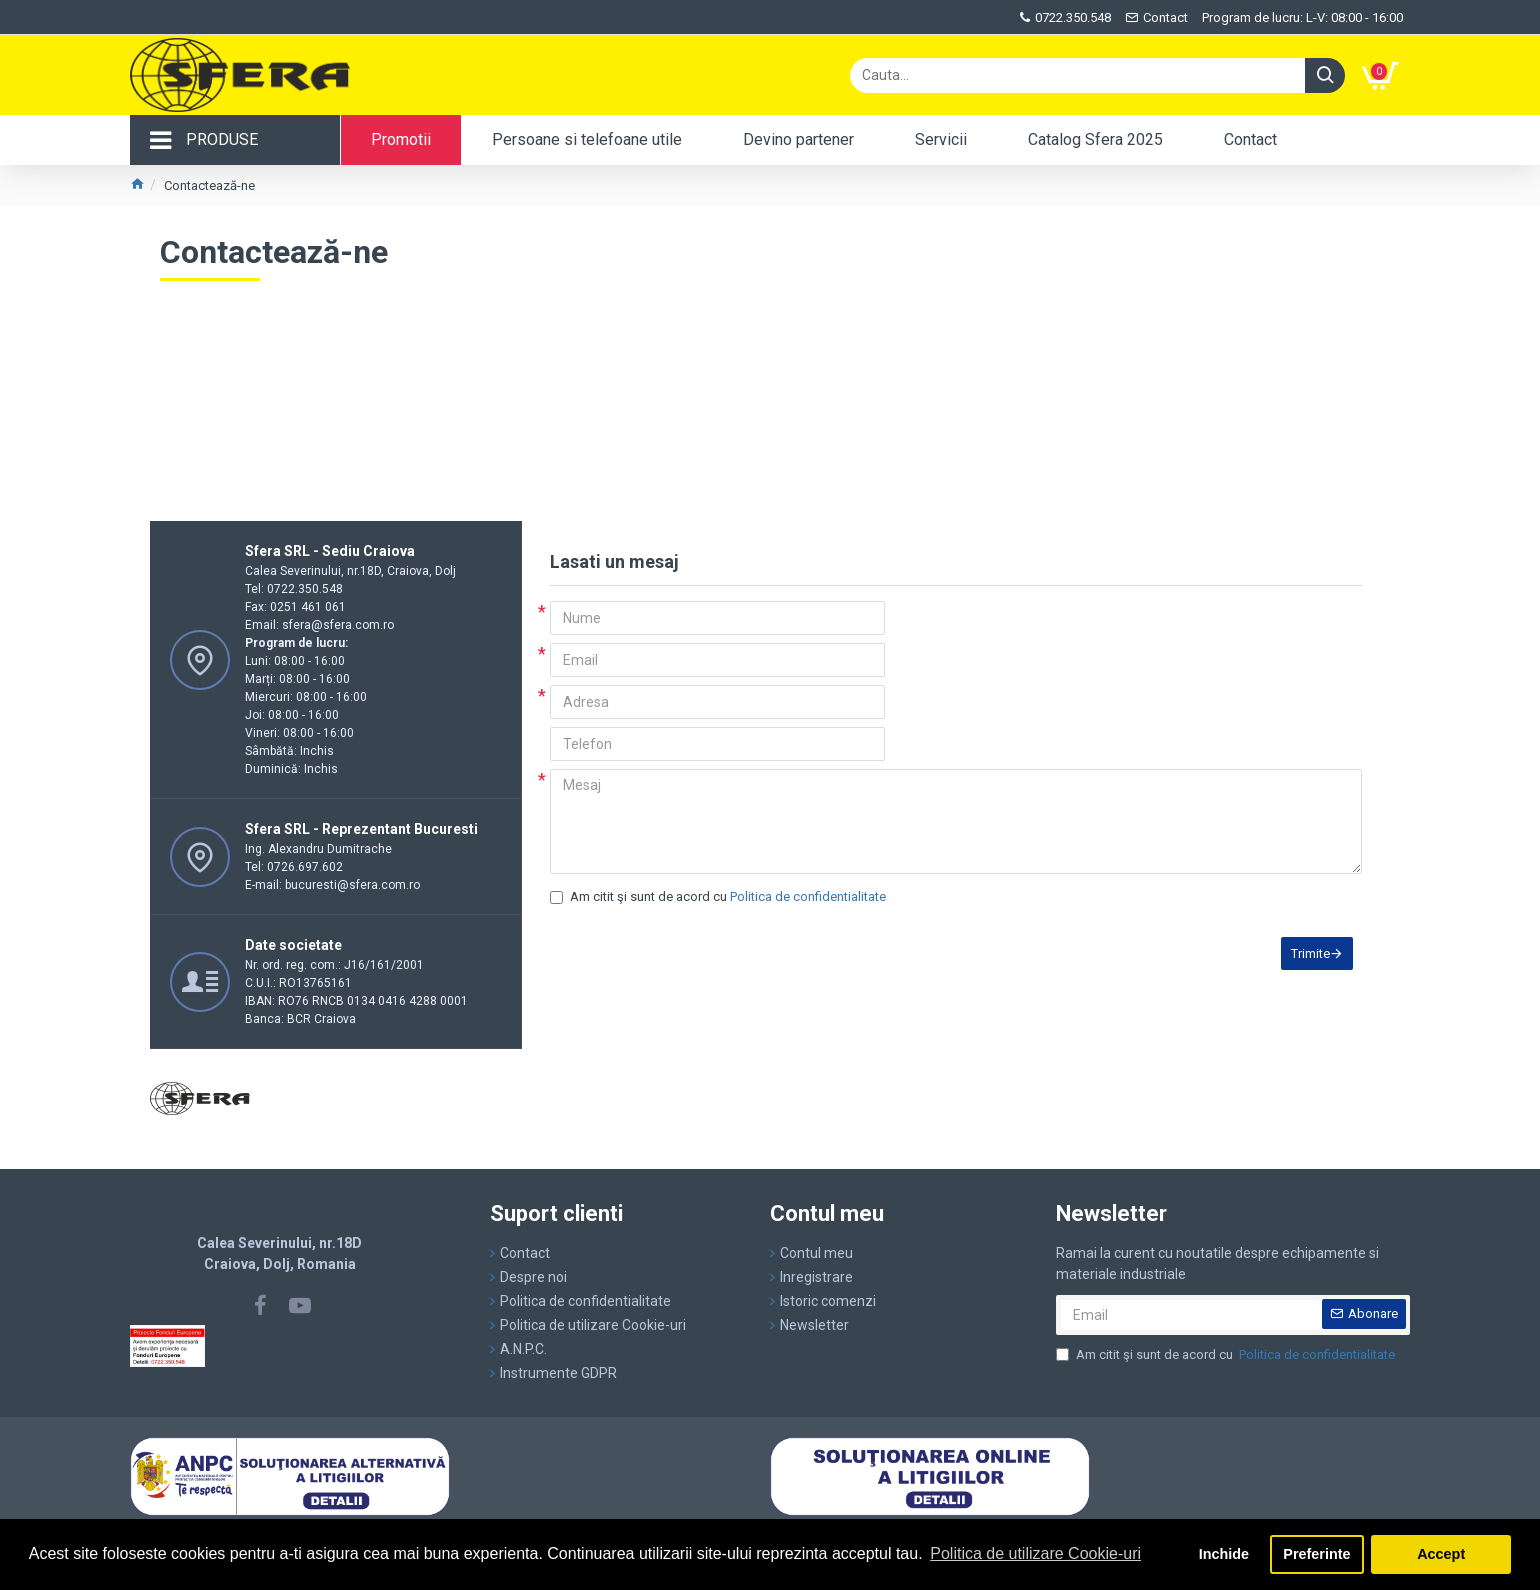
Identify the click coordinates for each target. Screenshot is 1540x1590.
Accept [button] (1441, 1554)
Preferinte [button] (1316, 1554)
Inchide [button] (1224, 1554)
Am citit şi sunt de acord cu (719, 897)
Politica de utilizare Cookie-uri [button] (1035, 1553)
